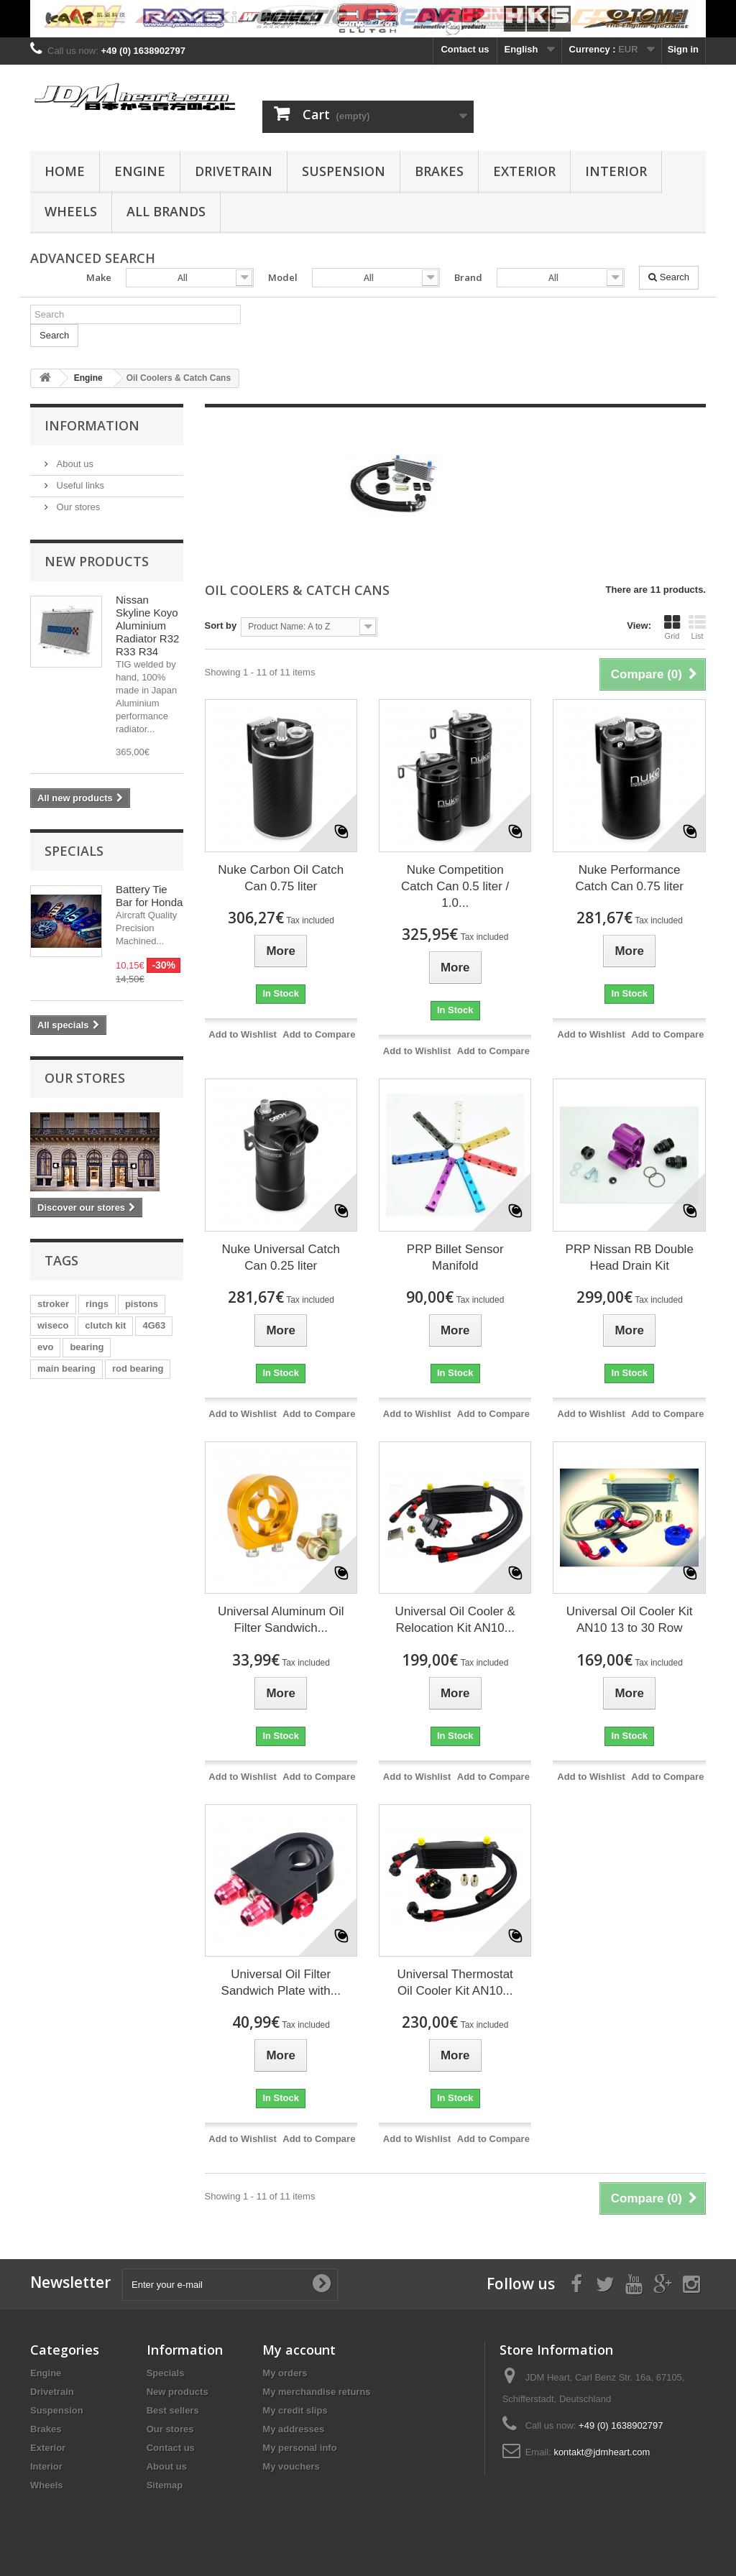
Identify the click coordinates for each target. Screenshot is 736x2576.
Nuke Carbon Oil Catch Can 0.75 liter (281, 878)
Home (65, 171)
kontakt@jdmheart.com (601, 2452)
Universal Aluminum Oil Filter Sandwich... (281, 1620)
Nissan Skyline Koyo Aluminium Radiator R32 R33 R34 (147, 625)
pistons (141, 1303)
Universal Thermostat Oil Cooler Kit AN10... (455, 1982)
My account (299, 2349)
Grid (672, 627)
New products (97, 561)
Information (92, 425)
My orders (284, 2373)
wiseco (52, 1325)
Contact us (465, 49)
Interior (616, 171)
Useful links (79, 485)
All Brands (166, 211)
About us (73, 463)
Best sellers (173, 2410)
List (697, 627)
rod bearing (138, 1368)
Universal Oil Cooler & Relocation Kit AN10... (455, 1620)
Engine (139, 171)
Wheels (71, 211)
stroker (53, 1303)
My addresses (293, 2429)
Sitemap (165, 2485)
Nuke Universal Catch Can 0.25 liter (281, 1257)
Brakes (439, 171)
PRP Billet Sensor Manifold (455, 1257)
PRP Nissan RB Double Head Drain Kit (630, 1257)
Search (668, 277)
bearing (87, 1347)
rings (97, 1303)
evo (45, 1347)
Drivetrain (233, 171)
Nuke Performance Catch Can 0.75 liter (630, 878)
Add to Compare (318, 1034)
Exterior (524, 171)
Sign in (683, 49)
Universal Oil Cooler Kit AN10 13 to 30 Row (629, 1620)
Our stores (77, 507)
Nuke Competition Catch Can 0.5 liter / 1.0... (455, 886)
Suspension (343, 171)
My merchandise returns (316, 2391)
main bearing (66, 1368)
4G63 (153, 1325)
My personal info (299, 2447)
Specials (74, 850)
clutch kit (105, 1325)
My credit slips (294, 2410)
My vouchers (290, 2466)
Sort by (221, 625)
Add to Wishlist (242, 1034)
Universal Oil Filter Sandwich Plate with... (281, 1982)
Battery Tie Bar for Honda (149, 895)
